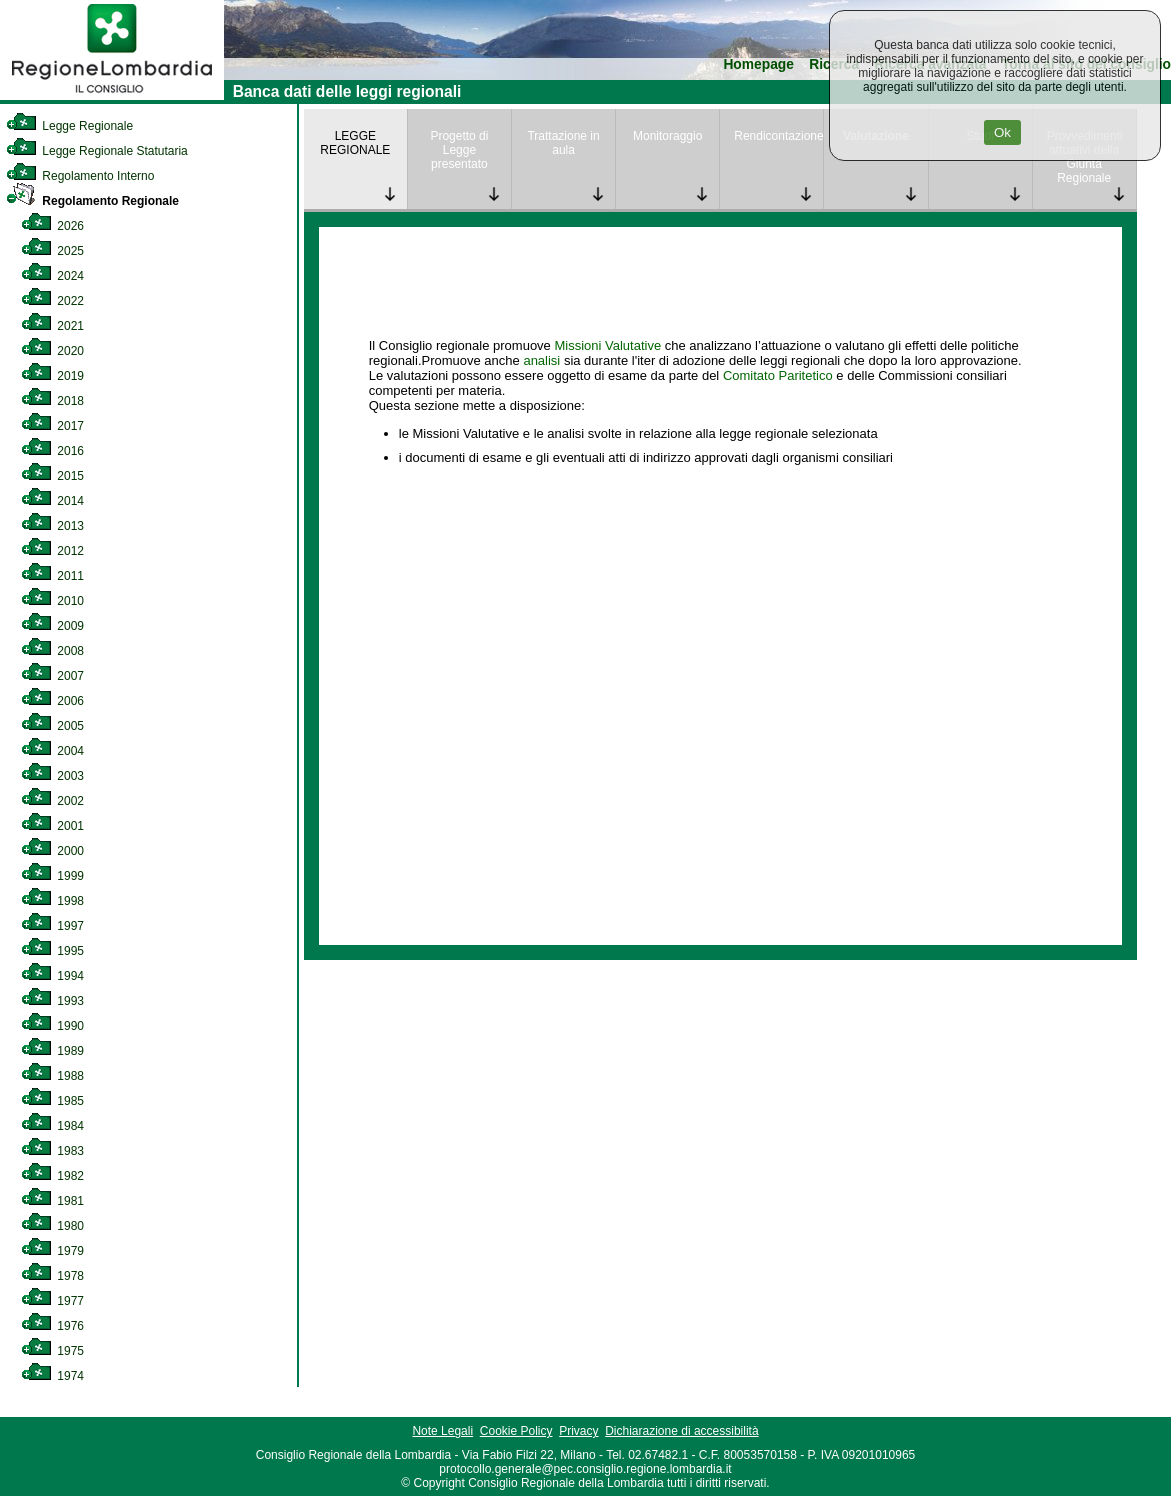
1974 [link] (52, 1376)
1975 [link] (52, 1351)
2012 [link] (52, 551)
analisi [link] (541, 360)
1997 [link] (52, 926)
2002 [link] (52, 801)
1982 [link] (52, 1176)
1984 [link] (52, 1126)
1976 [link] (52, 1326)
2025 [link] (52, 251)
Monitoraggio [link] (667, 136)
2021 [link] (52, 326)
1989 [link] (52, 1051)
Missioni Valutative (607, 345)
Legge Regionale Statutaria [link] (97, 151)
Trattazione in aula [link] (563, 143)
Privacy (578, 1431)
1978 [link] (52, 1276)
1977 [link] (52, 1301)
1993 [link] (52, 1001)
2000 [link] (52, 851)
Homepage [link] (758, 64)
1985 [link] (52, 1101)
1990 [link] (52, 1026)
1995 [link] (52, 951)
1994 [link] (52, 976)
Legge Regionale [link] (69, 126)
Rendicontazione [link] (778, 136)
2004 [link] (52, 751)
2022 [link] (52, 301)
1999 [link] (52, 876)
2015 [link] (52, 476)
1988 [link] (52, 1076)
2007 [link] (52, 676)
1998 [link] (52, 901)
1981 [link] (52, 1201)
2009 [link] (52, 626)
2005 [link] (52, 726)
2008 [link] (52, 651)
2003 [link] (52, 776)
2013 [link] (52, 526)
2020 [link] (52, 351)
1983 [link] (52, 1151)
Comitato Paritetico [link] (778, 375)
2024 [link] (52, 276)
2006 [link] (52, 701)
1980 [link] (52, 1226)
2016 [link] (52, 451)
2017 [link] (52, 426)
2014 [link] (52, 501)
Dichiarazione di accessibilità (681, 1431)
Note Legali (442, 1431)
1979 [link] (52, 1251)
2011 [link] (52, 576)
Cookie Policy (516, 1431)
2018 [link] (52, 401)
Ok (1002, 132)
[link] (112, 96)
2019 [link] (52, 376)
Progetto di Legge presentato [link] (459, 150)
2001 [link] (52, 826)
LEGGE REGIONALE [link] (355, 143)
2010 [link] (52, 601)
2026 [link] (52, 226)
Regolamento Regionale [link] (92, 201)
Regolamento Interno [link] (80, 176)
